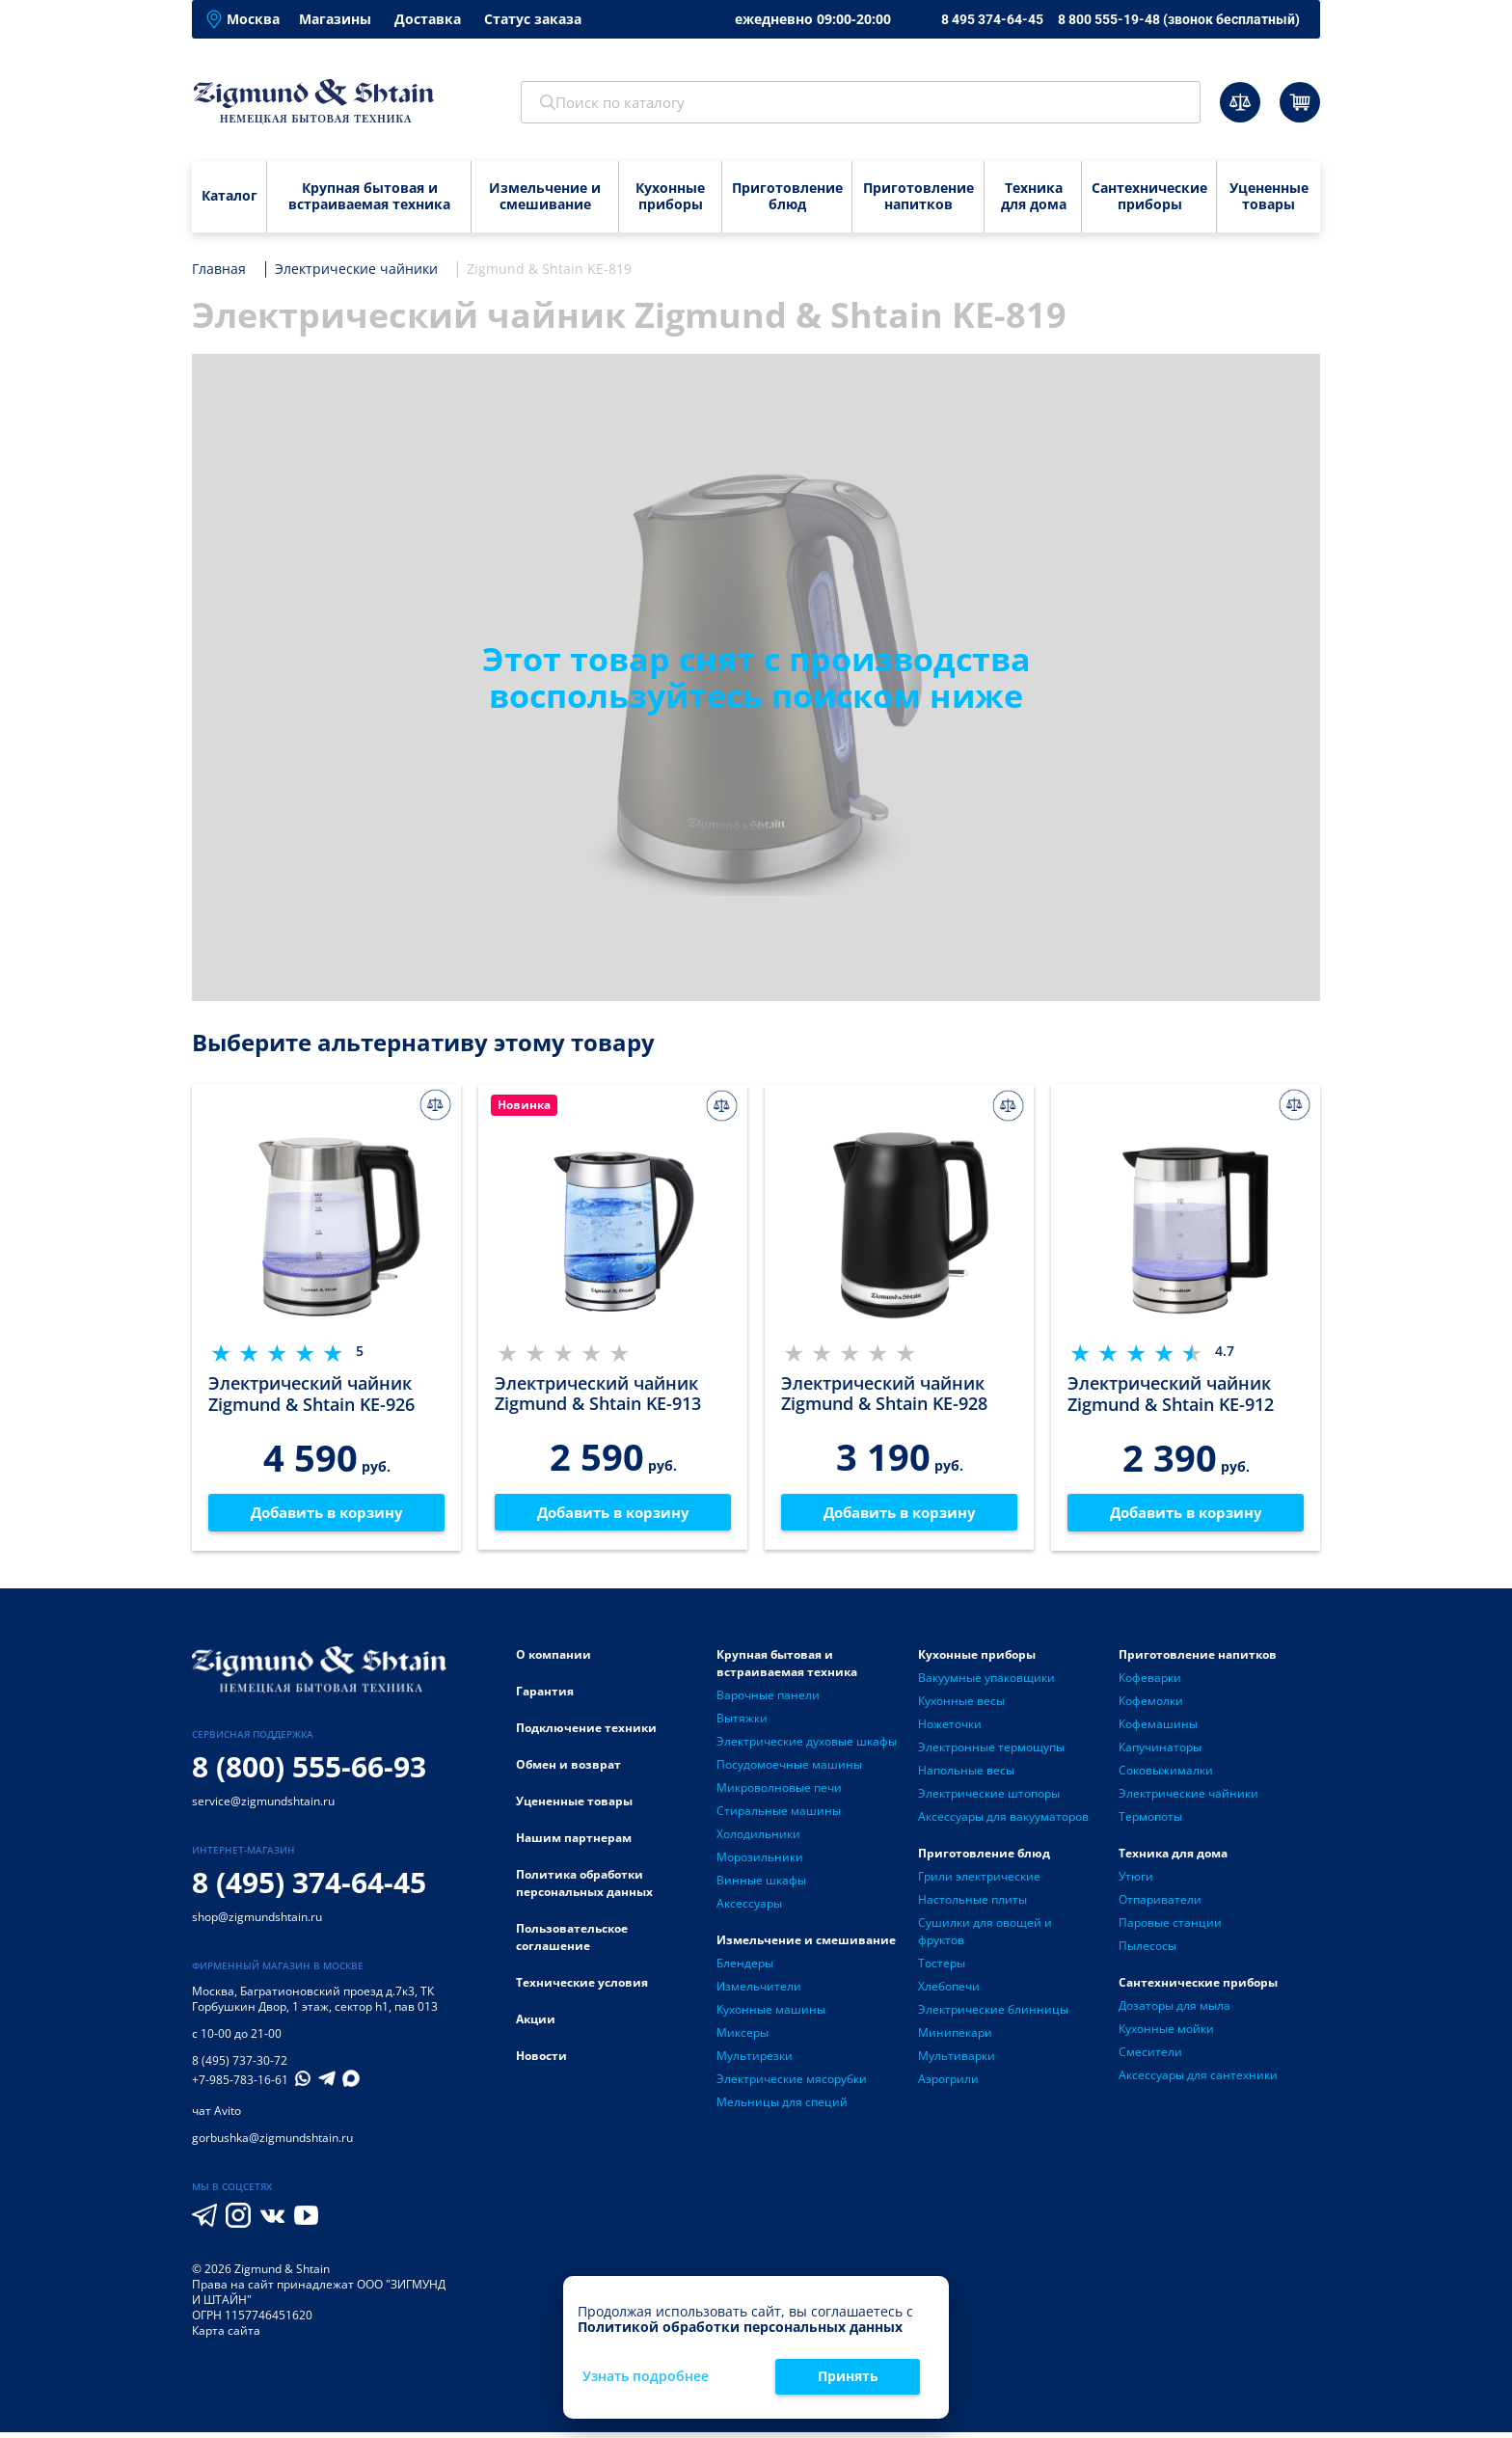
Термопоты (1150, 1821)
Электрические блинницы (993, 2014)
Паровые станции (1170, 1927)
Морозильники (759, 1862)
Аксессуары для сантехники (1198, 2080)
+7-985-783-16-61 (240, 2086)
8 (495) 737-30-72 (239, 2066)
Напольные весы (966, 1775)
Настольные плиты (972, 1904)
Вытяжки (742, 1723)
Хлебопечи (949, 1991)
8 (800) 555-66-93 (309, 1772)
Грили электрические (979, 1881)
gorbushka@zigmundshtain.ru (272, 2143)
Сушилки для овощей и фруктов (985, 1936)
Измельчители (758, 1991)
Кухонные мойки (1166, 2033)
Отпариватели (1160, 1904)
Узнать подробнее (645, 2377)
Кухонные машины (770, 2014)
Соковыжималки (1166, 1775)
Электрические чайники (1188, 1798)
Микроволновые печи (779, 1792)
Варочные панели (768, 1700)
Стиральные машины (778, 1815)
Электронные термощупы (991, 1752)
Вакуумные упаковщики (986, 1682)
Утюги (1136, 1881)
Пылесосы (1147, 1950)
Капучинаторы (1160, 1752)
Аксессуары (749, 1908)
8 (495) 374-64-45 (309, 1888)
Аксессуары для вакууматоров (1003, 1821)
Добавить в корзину (326, 1515)
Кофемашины (1158, 1728)
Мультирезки (754, 2060)
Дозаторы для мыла (1174, 2010)
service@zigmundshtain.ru (263, 1807)
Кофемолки (1151, 1705)
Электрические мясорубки (791, 2083)
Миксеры (742, 2037)
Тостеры (941, 1968)
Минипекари (955, 2037)
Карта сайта (226, 2336)
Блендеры (744, 1968)
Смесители (1150, 2056)
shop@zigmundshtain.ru (257, 1922)
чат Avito (216, 2116)
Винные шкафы (761, 1885)
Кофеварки (1150, 1682)
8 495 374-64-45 (992, 19)
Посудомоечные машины (789, 1769)
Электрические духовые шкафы (806, 1746)
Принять (848, 2376)
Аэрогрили (948, 2083)
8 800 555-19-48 (1179, 19)
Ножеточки (950, 1728)
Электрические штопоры (989, 1798)
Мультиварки (956, 2060)
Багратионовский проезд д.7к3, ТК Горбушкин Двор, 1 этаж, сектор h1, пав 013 (315, 2004)
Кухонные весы (961, 1705)
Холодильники (758, 1838)
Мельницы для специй (782, 2107)
